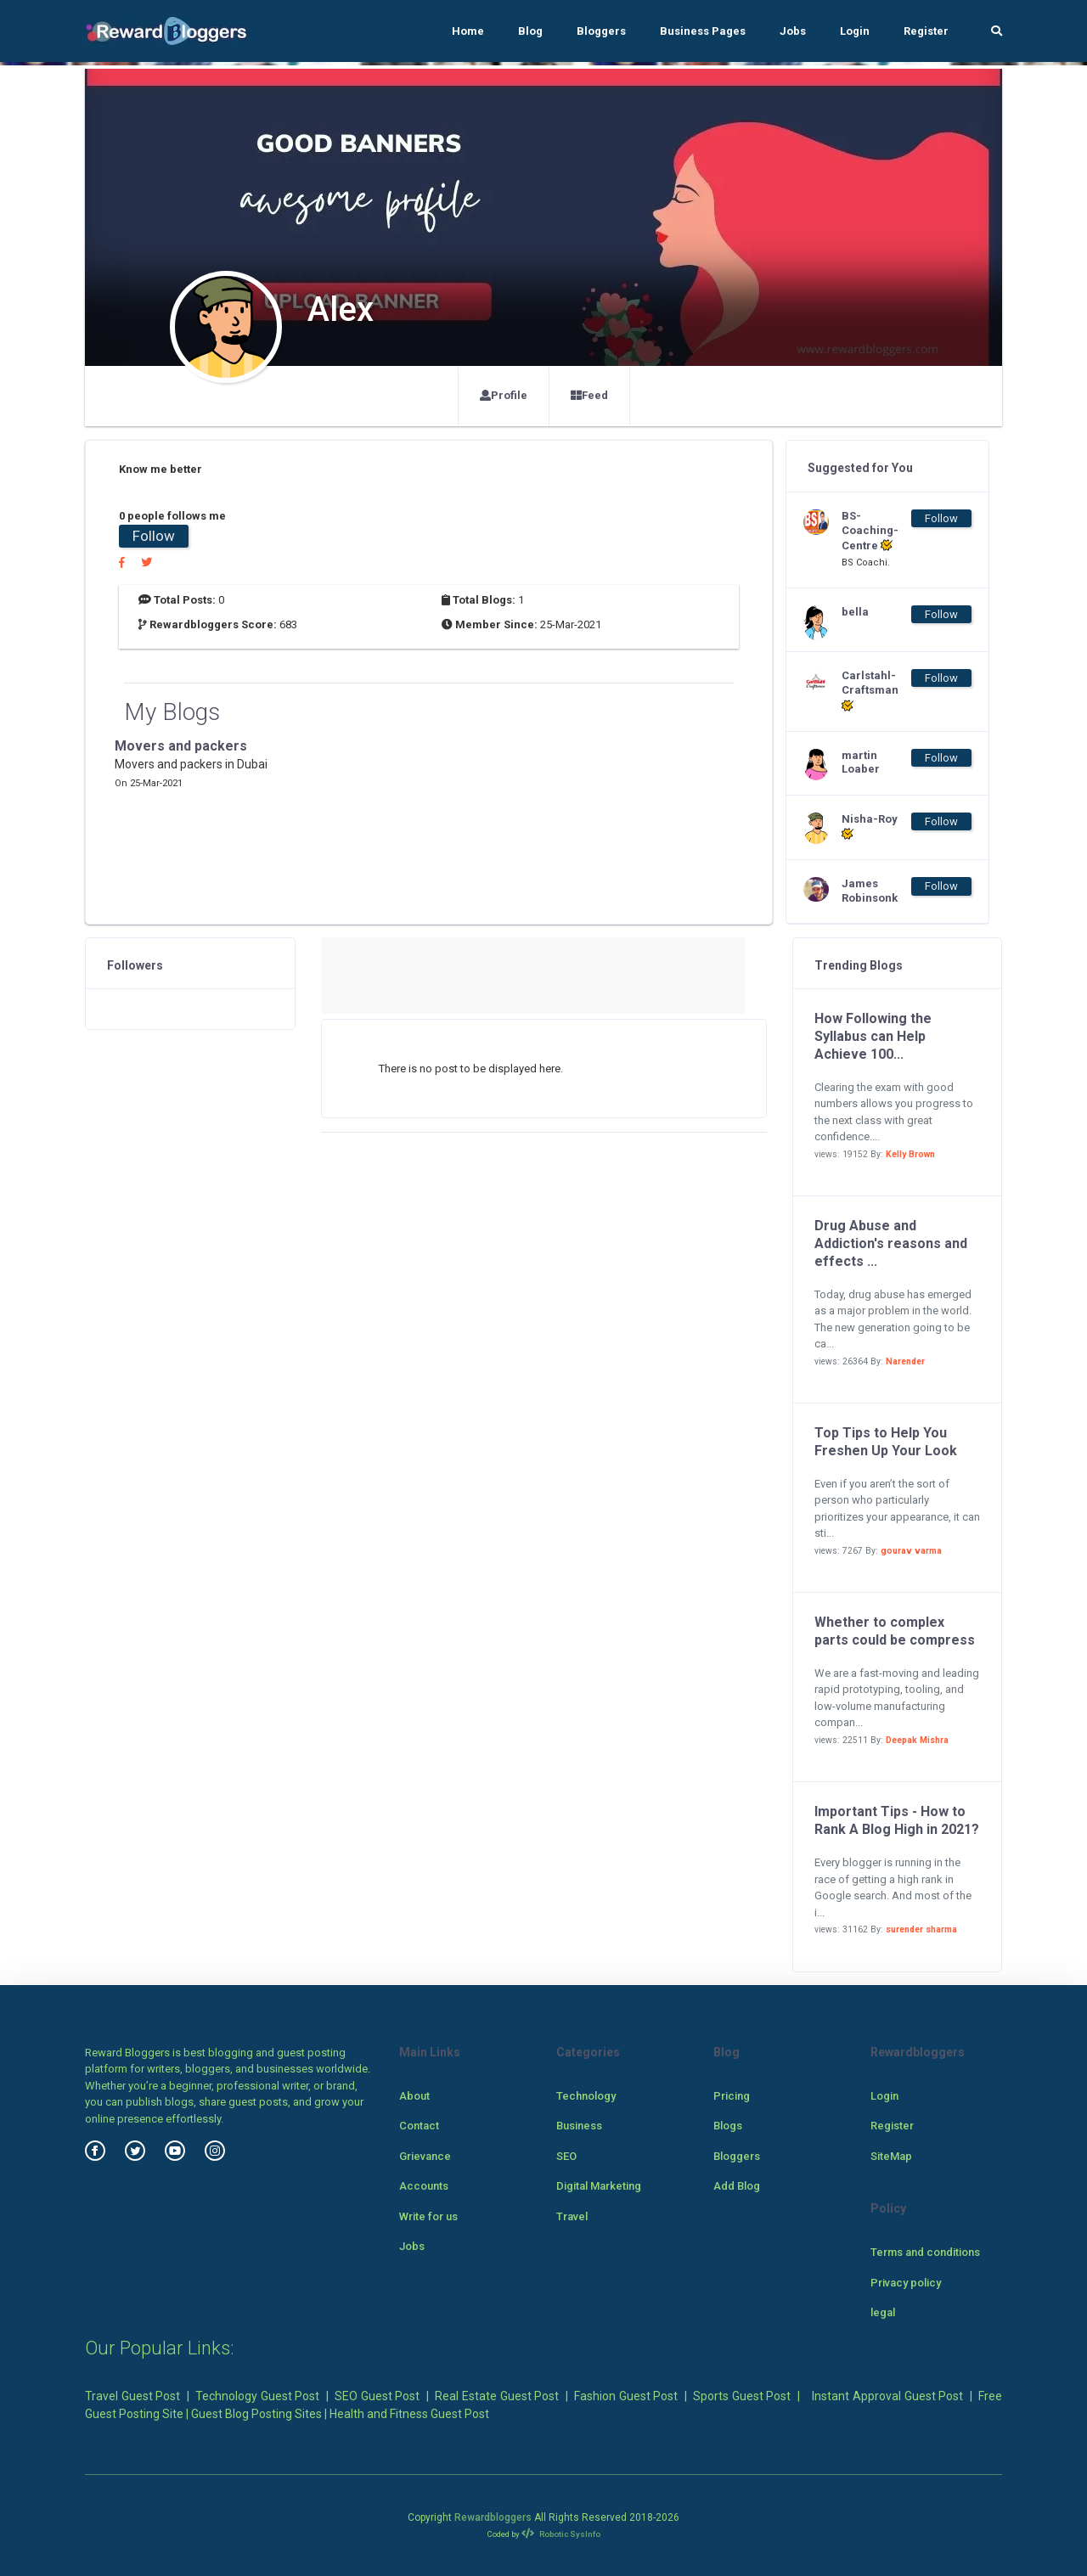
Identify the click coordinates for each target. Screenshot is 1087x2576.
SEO (566, 2156)
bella (855, 611)
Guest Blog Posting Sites (256, 2414)
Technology (586, 2095)
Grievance (425, 2156)
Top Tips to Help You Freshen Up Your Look (885, 1442)
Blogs (727, 2125)
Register (926, 31)
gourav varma (911, 1550)
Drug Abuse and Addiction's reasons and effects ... (890, 1243)
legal (882, 2312)
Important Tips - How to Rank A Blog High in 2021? (896, 1820)
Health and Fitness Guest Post (409, 2414)
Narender (905, 1361)
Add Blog (736, 2185)
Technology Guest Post (257, 2396)
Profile (503, 395)
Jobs (793, 31)
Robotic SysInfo (560, 2534)
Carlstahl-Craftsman (870, 690)
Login (855, 31)
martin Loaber (861, 762)
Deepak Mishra (917, 1740)
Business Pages (703, 31)
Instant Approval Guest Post (887, 2396)
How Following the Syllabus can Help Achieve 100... (873, 1036)
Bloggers (601, 31)
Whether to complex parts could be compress (894, 1631)
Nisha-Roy (870, 827)
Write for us (428, 2216)
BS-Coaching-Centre (870, 531)
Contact (419, 2125)
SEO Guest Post (377, 2396)
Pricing (731, 2095)
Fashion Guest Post (626, 2396)
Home (468, 31)
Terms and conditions (925, 2252)
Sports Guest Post (742, 2396)
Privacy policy (905, 2282)
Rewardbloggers (493, 2517)
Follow (153, 535)
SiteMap (891, 2156)
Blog (530, 31)
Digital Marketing (598, 2185)
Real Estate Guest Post (497, 2396)
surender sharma (921, 1929)
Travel (572, 2216)
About (414, 2095)
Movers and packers (181, 746)
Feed (589, 395)
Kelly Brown (910, 1154)
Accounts (423, 2185)
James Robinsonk (870, 890)
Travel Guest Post (132, 2396)
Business (579, 2125)
